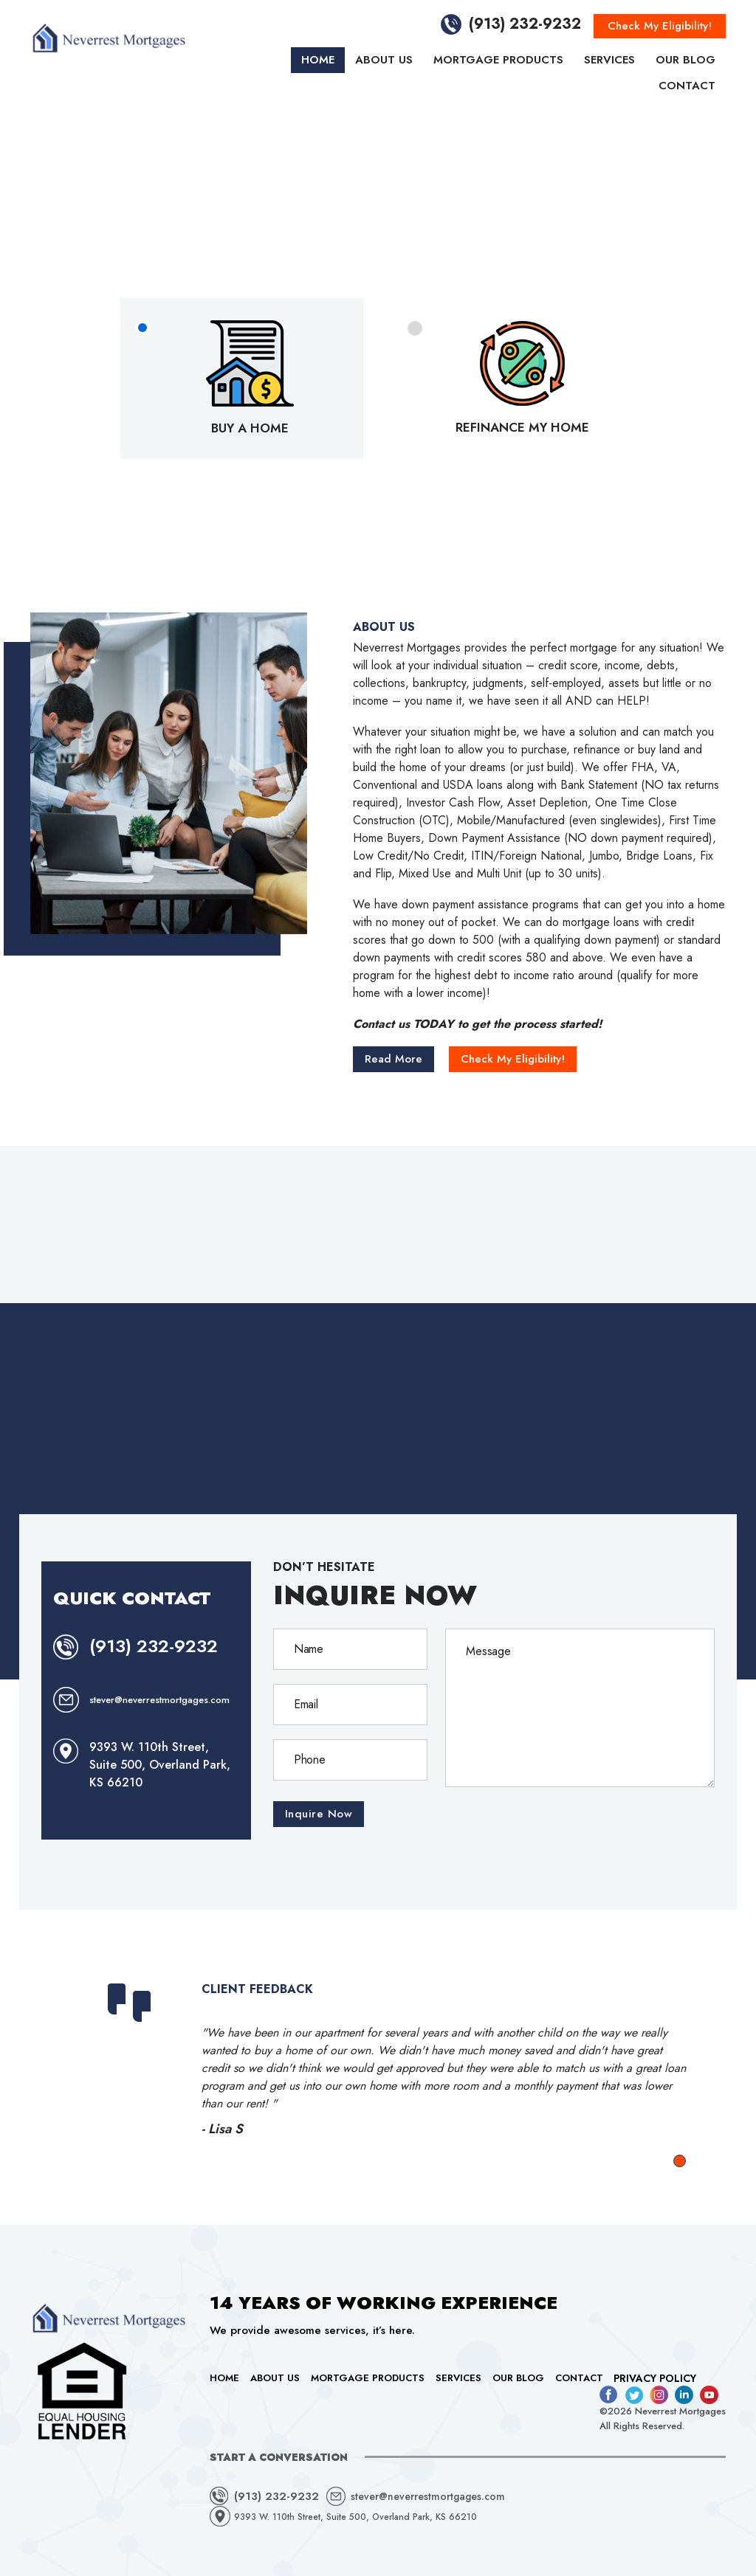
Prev (93, 2063)
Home (317, 60)
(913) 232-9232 (525, 24)
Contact (687, 85)
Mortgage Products (498, 60)
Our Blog (685, 60)
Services (609, 60)
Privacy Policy (655, 2378)
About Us (384, 60)
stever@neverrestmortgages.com (159, 1700)
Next (675, 2063)
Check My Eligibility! (660, 26)
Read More (393, 1059)
